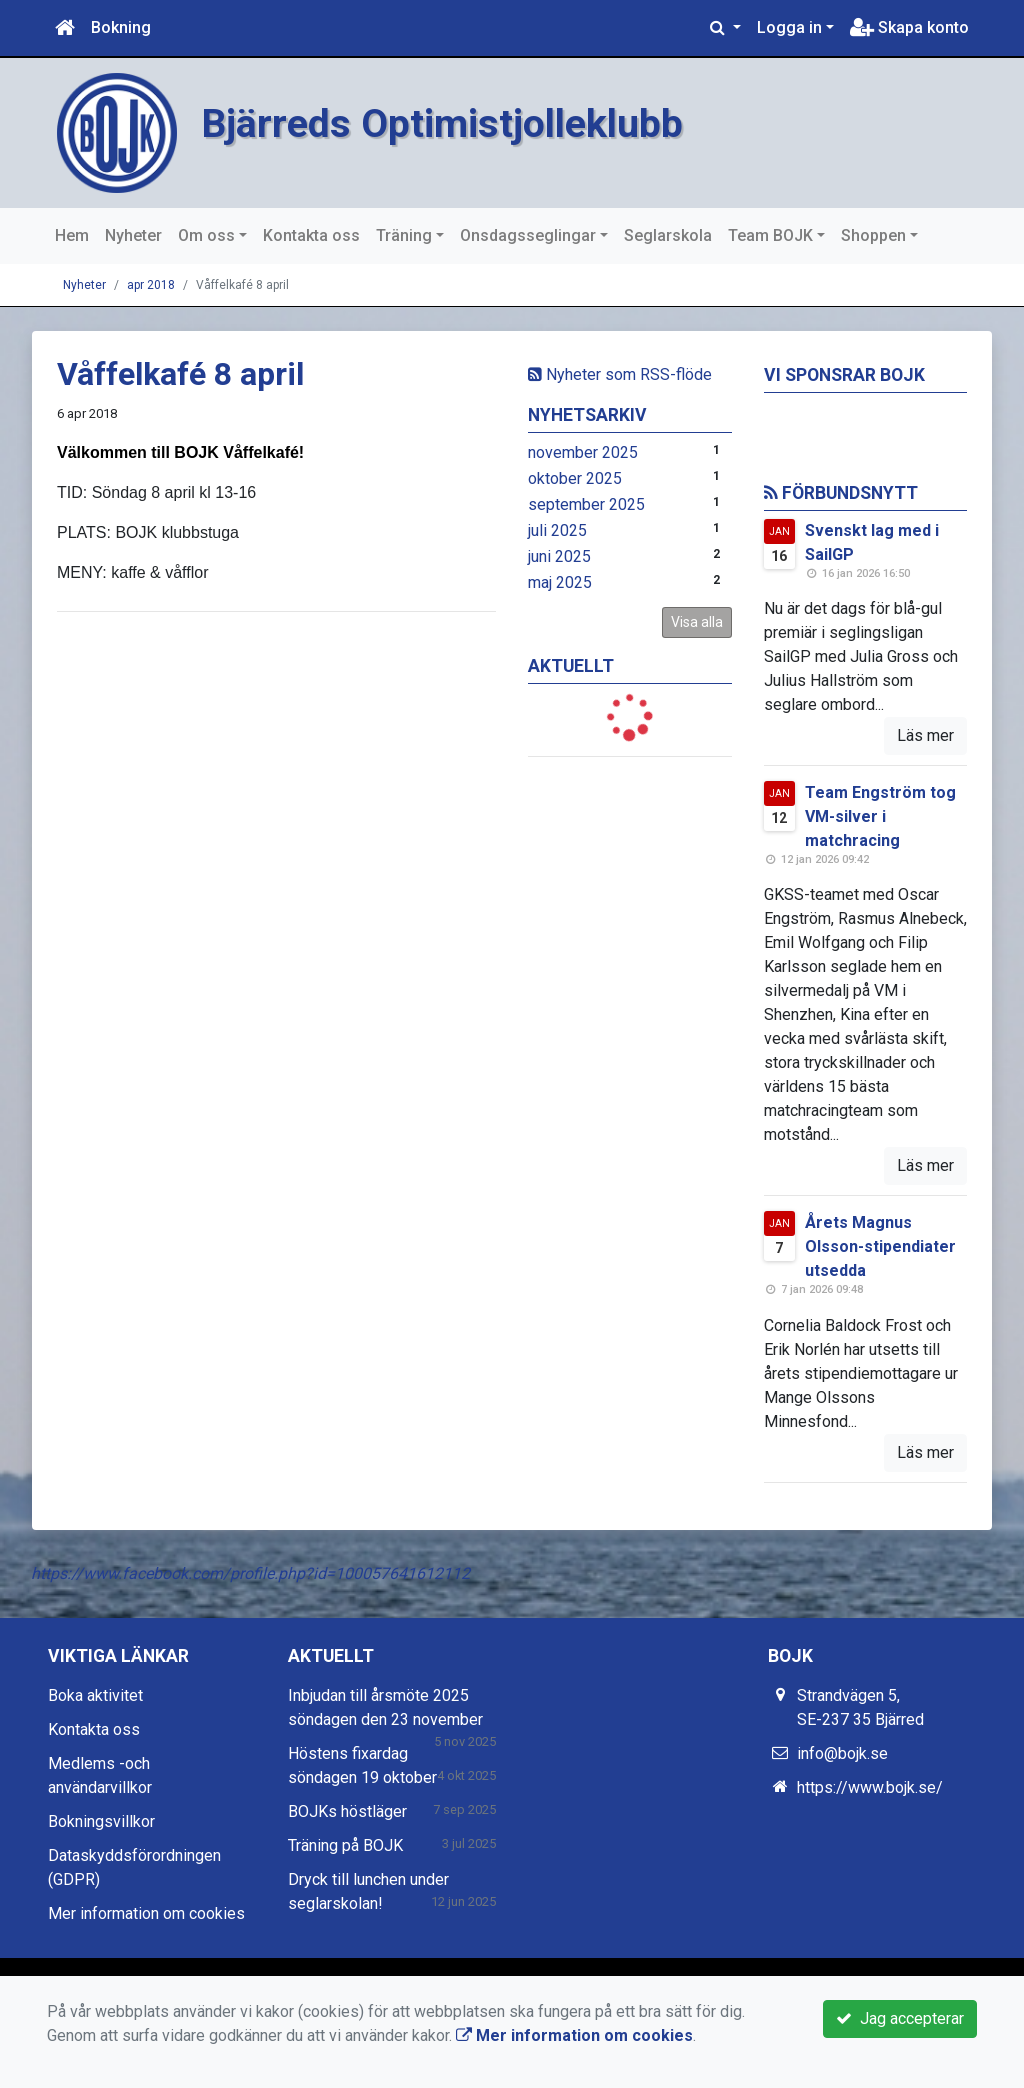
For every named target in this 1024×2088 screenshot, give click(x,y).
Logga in (789, 27)
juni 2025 (559, 556)
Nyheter (133, 235)
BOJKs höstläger (347, 1811)
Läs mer (925, 735)
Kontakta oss (311, 235)
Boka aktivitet (95, 1695)
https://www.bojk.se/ (870, 1787)
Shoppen (873, 235)
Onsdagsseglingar (528, 235)
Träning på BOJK (345, 1845)
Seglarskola (668, 235)
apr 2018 (151, 285)
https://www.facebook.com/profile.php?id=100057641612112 (250, 1573)
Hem (72, 235)
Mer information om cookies (146, 1913)
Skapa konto (909, 27)
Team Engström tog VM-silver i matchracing (880, 816)
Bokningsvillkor (101, 1821)
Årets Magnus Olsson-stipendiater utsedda (880, 1246)
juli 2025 (557, 530)
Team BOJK (770, 235)
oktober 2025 (575, 478)
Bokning (121, 27)
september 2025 (586, 504)
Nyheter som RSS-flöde (620, 374)
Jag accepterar (900, 2018)
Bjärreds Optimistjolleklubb (452, 123)
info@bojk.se (842, 1753)
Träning (404, 235)
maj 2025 (560, 582)
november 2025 (583, 452)
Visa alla (697, 622)
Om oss (206, 235)
